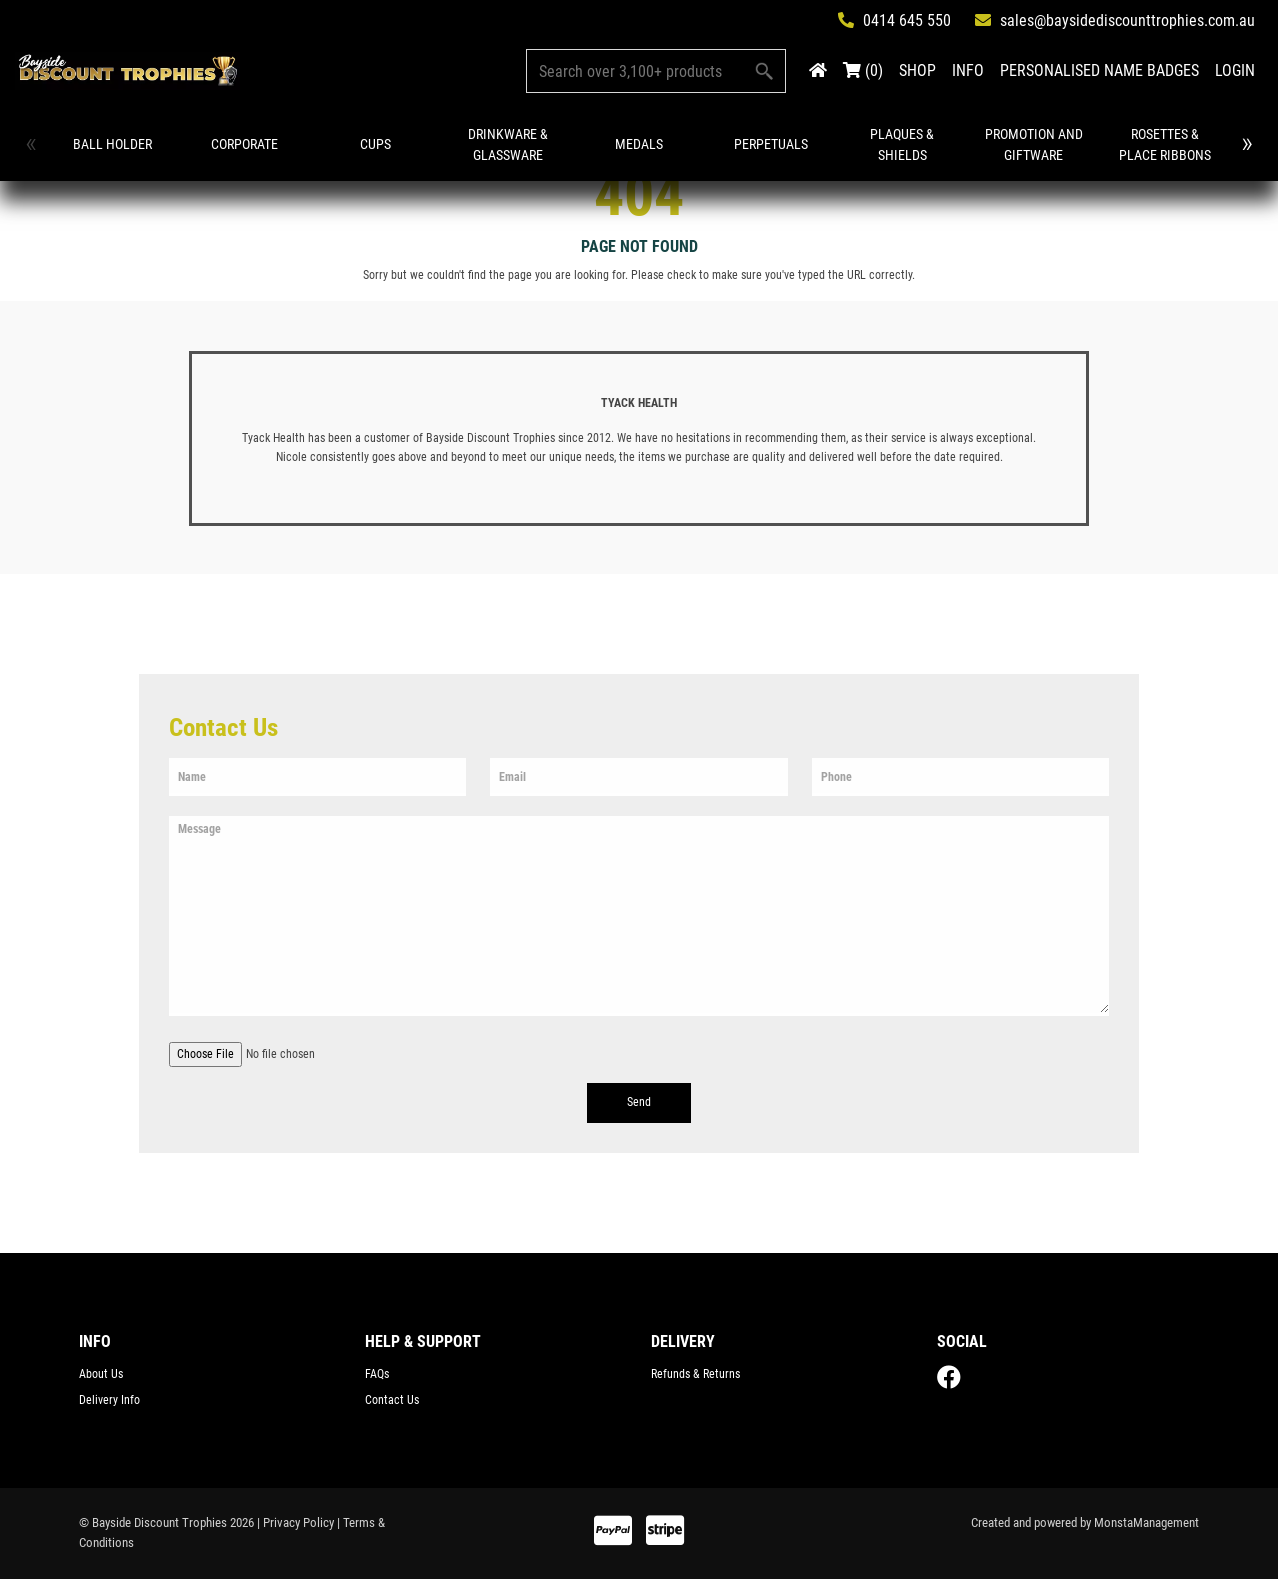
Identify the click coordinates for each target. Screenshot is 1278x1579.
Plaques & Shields (898, 144)
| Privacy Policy (295, 1522)
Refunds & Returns (695, 1374)
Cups (374, 144)
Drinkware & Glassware (506, 144)
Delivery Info (109, 1400)
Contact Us (392, 1400)
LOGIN (1235, 70)
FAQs (377, 1374)
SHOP (917, 70)
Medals (636, 144)
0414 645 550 (894, 20)
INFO (968, 70)
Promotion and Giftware (1029, 144)
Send (639, 1102)
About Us (101, 1374)
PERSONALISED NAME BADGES (1099, 70)
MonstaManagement (1146, 1522)
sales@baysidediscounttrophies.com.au (1115, 20)
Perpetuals (767, 144)
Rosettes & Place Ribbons (1160, 144)
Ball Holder (112, 144)
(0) (863, 70)
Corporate (243, 144)
